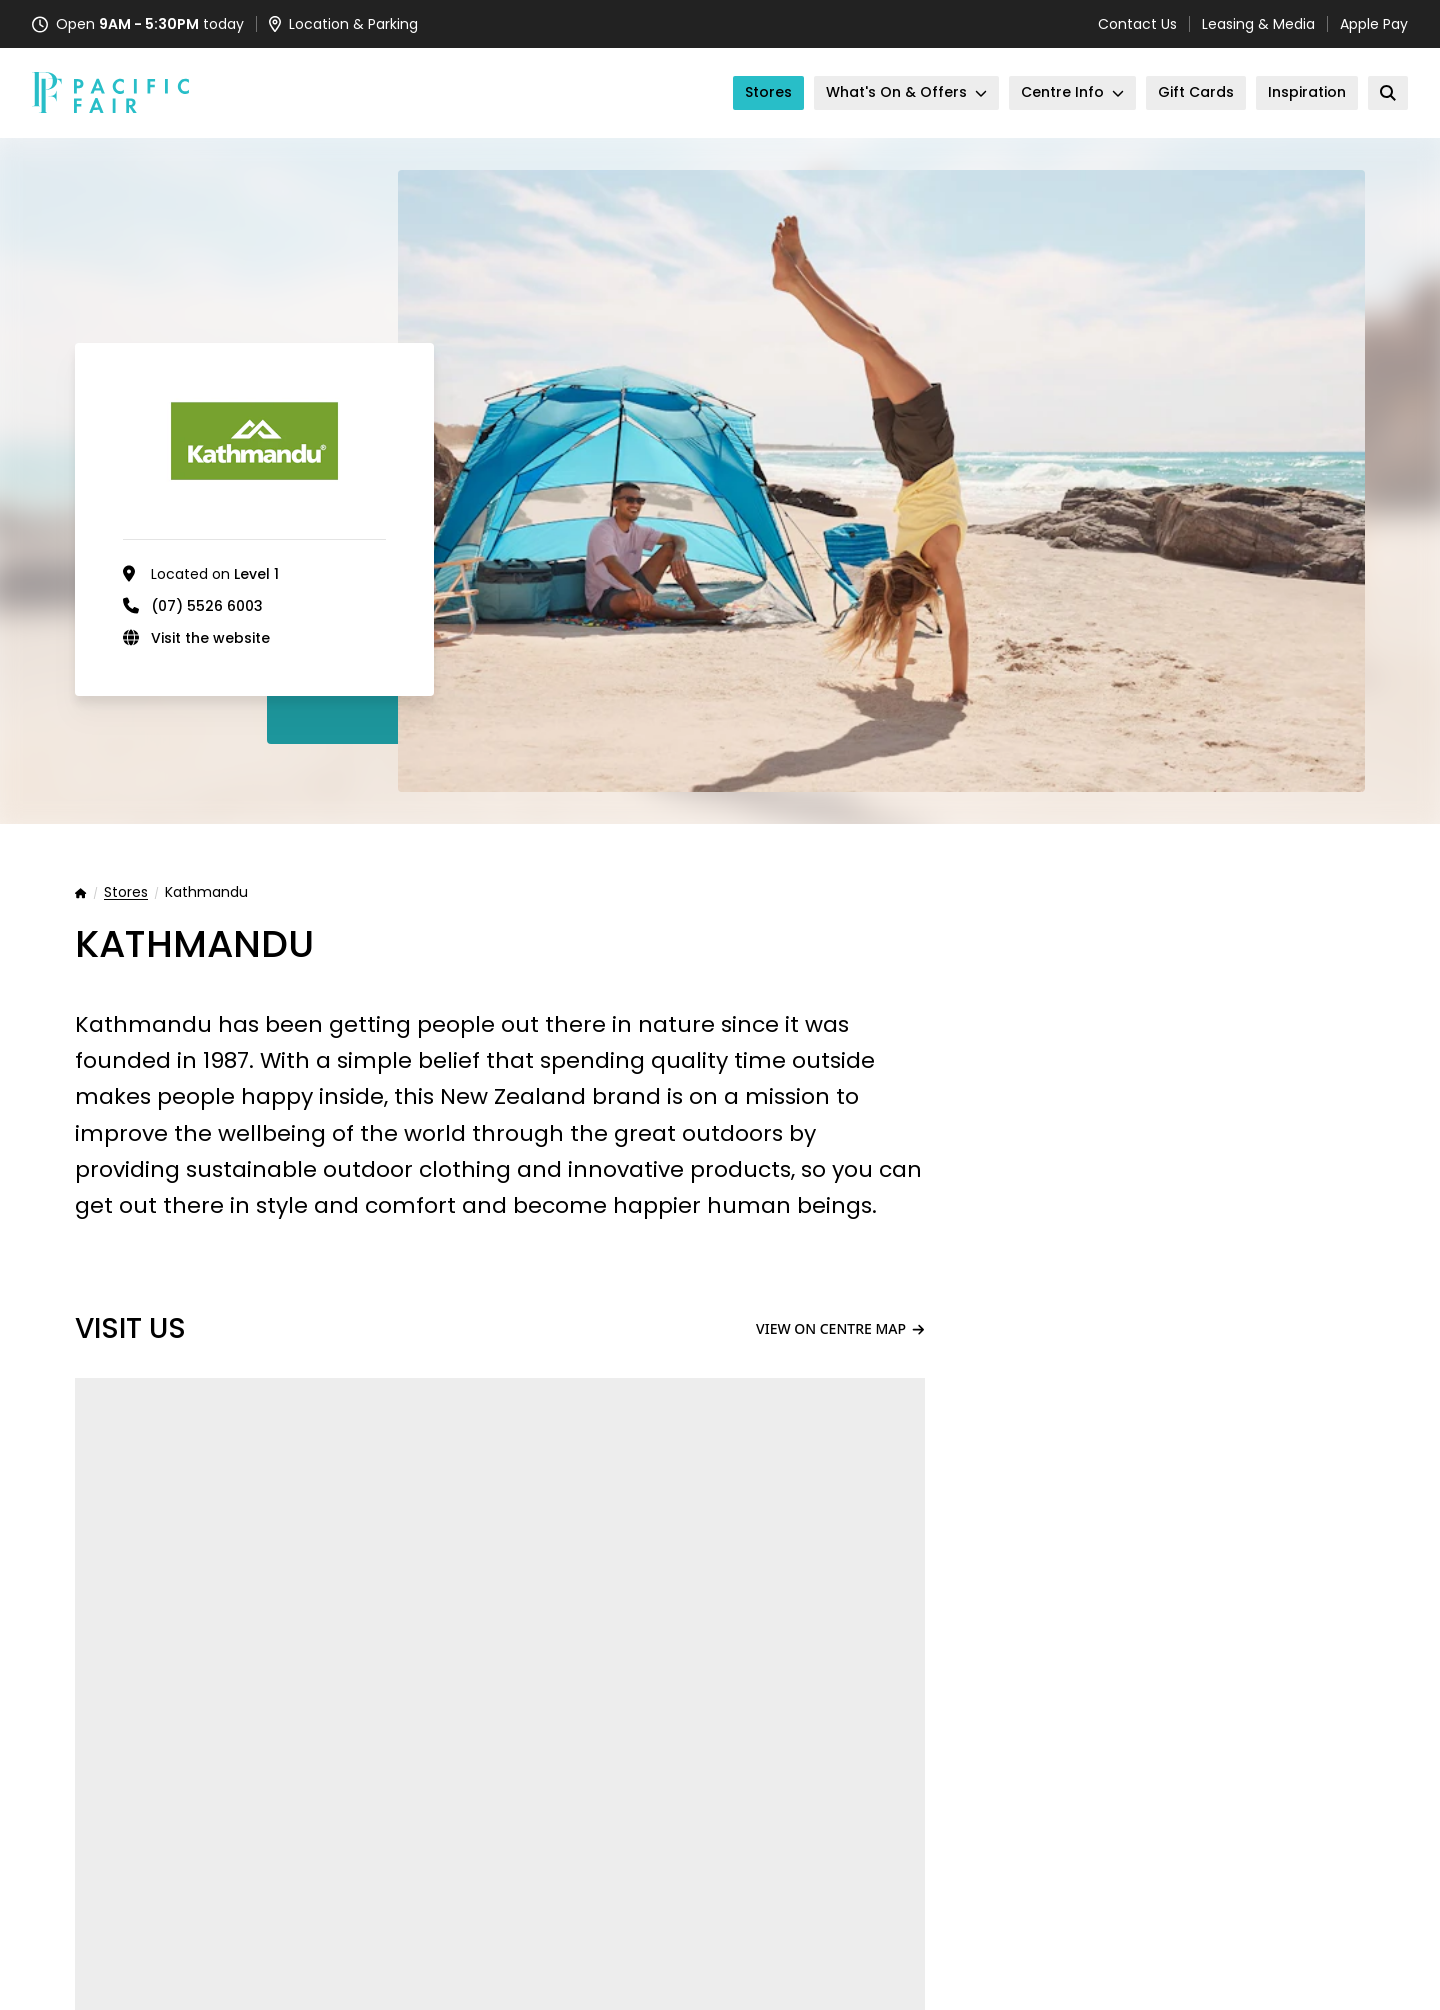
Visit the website (210, 638)
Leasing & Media (1258, 24)
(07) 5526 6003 (207, 606)
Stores (126, 893)
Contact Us (1137, 24)
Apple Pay (1374, 24)
